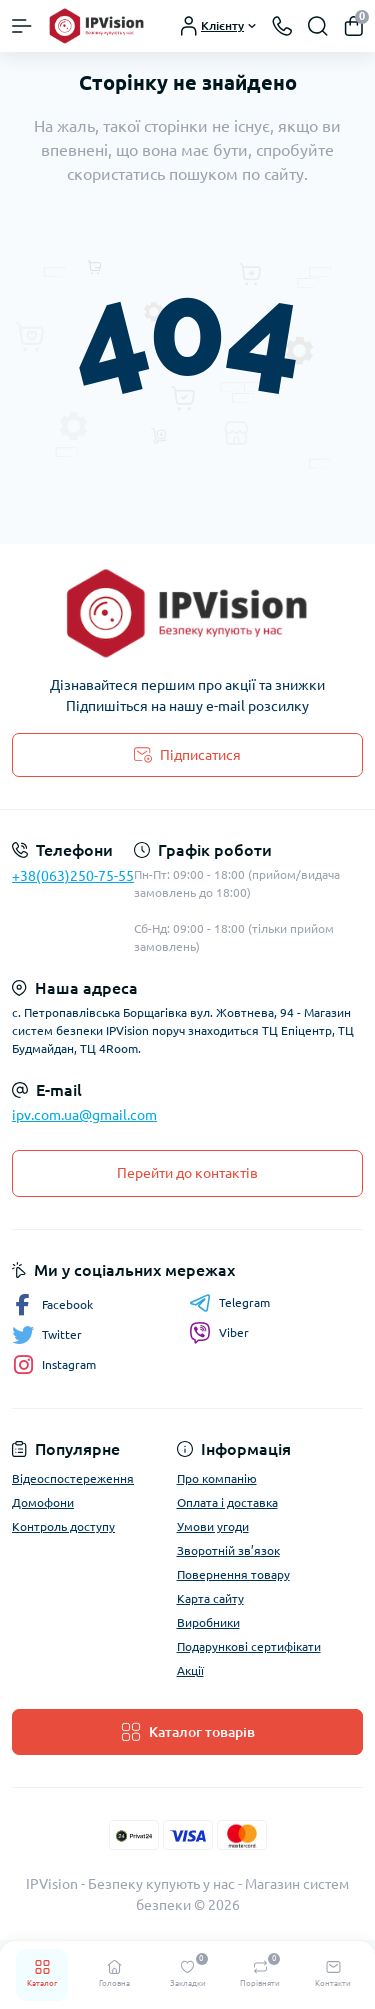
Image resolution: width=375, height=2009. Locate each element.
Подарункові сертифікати (249, 1646)
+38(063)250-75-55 (73, 876)
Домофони (43, 1502)
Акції (190, 1670)
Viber (219, 1333)
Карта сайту (210, 1598)
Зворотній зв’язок (228, 1550)
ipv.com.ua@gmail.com (84, 1115)
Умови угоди (213, 1526)
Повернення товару (233, 1574)
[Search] (318, 26)
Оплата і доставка (227, 1502)
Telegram (229, 1303)
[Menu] (22, 26)
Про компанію (217, 1478)
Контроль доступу (63, 1526)
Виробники (208, 1622)
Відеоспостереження (73, 1478)
